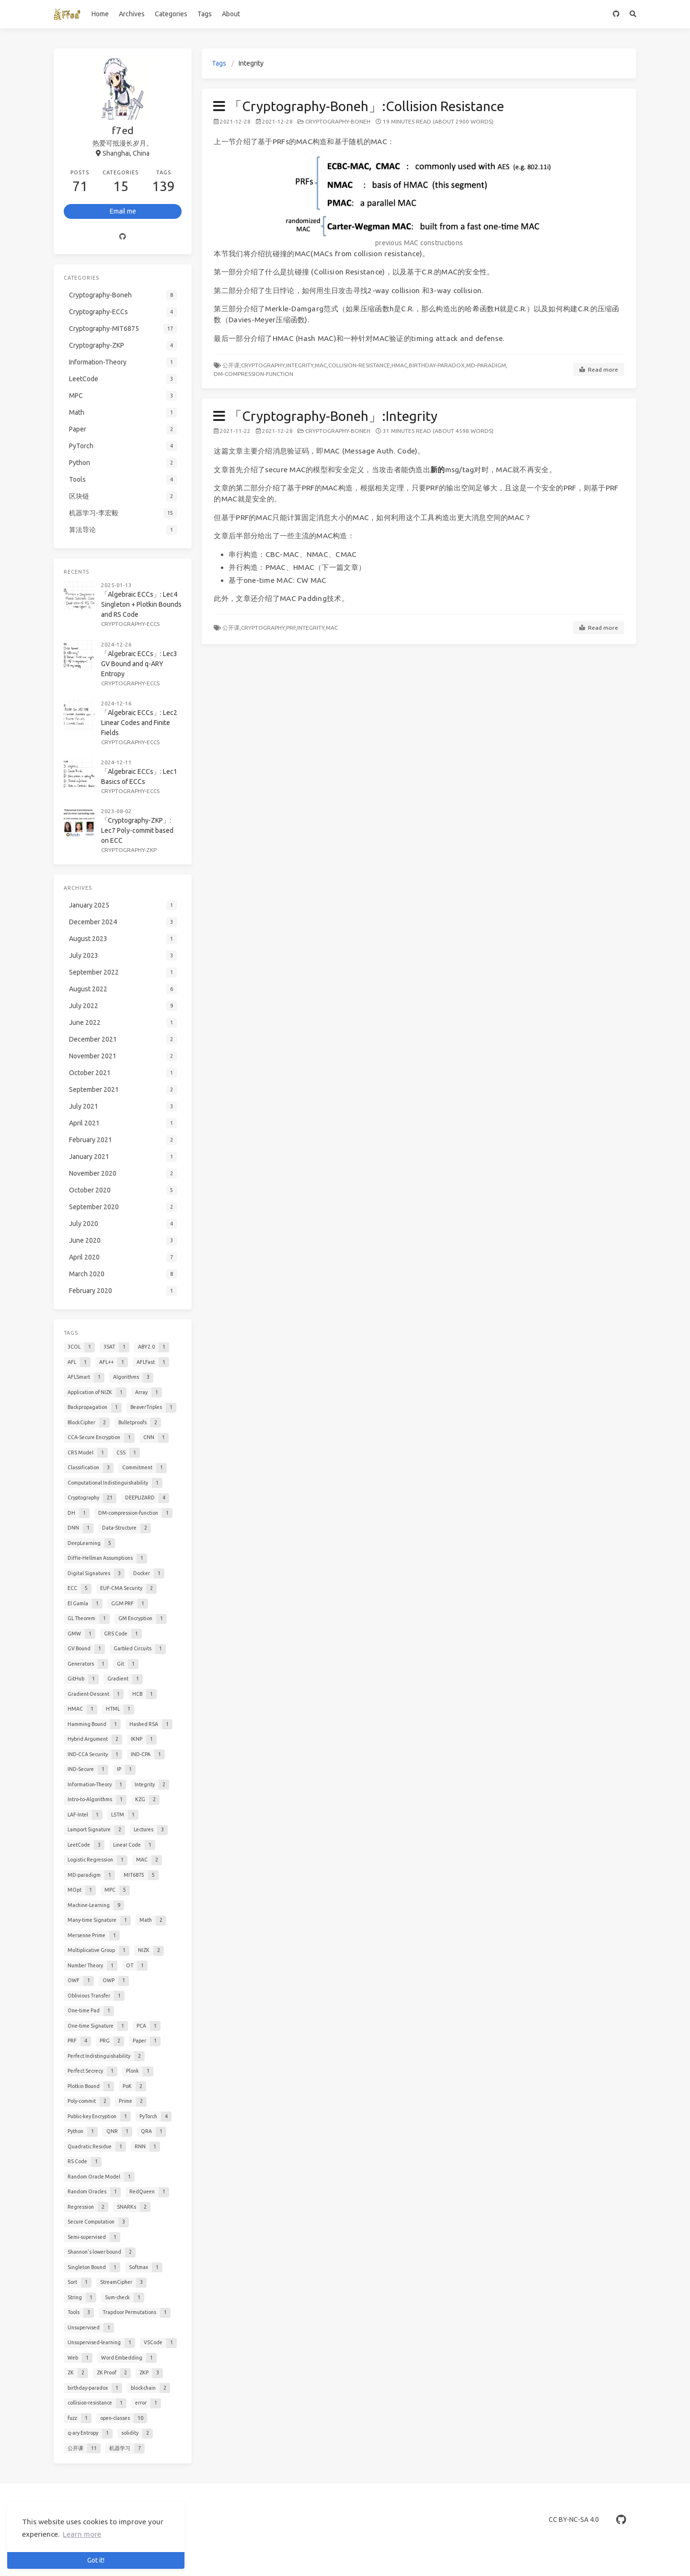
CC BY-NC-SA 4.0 (574, 2519)
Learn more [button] (82, 2534)
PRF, (291, 627)
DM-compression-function (253, 374)
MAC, (321, 365)
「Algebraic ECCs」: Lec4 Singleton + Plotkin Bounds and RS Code (141, 604)
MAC (332, 627)
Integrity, (300, 365)
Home (100, 14)
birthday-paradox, (437, 365)
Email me (123, 211)
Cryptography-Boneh (337, 121)
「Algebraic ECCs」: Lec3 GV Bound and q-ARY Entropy (139, 664)
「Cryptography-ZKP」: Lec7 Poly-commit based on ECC (137, 830)
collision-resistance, (359, 365)
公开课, (231, 365)
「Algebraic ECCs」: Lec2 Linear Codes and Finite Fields (139, 723)
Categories (171, 14)
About (231, 14)
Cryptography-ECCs (130, 624)
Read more (598, 369)
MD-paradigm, (486, 365)
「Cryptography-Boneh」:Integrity (325, 416)
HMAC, (400, 365)
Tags (204, 14)
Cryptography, (263, 365)
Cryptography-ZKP (129, 850)
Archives (132, 14)
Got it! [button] (95, 2560)
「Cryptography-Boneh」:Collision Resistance (358, 106)
